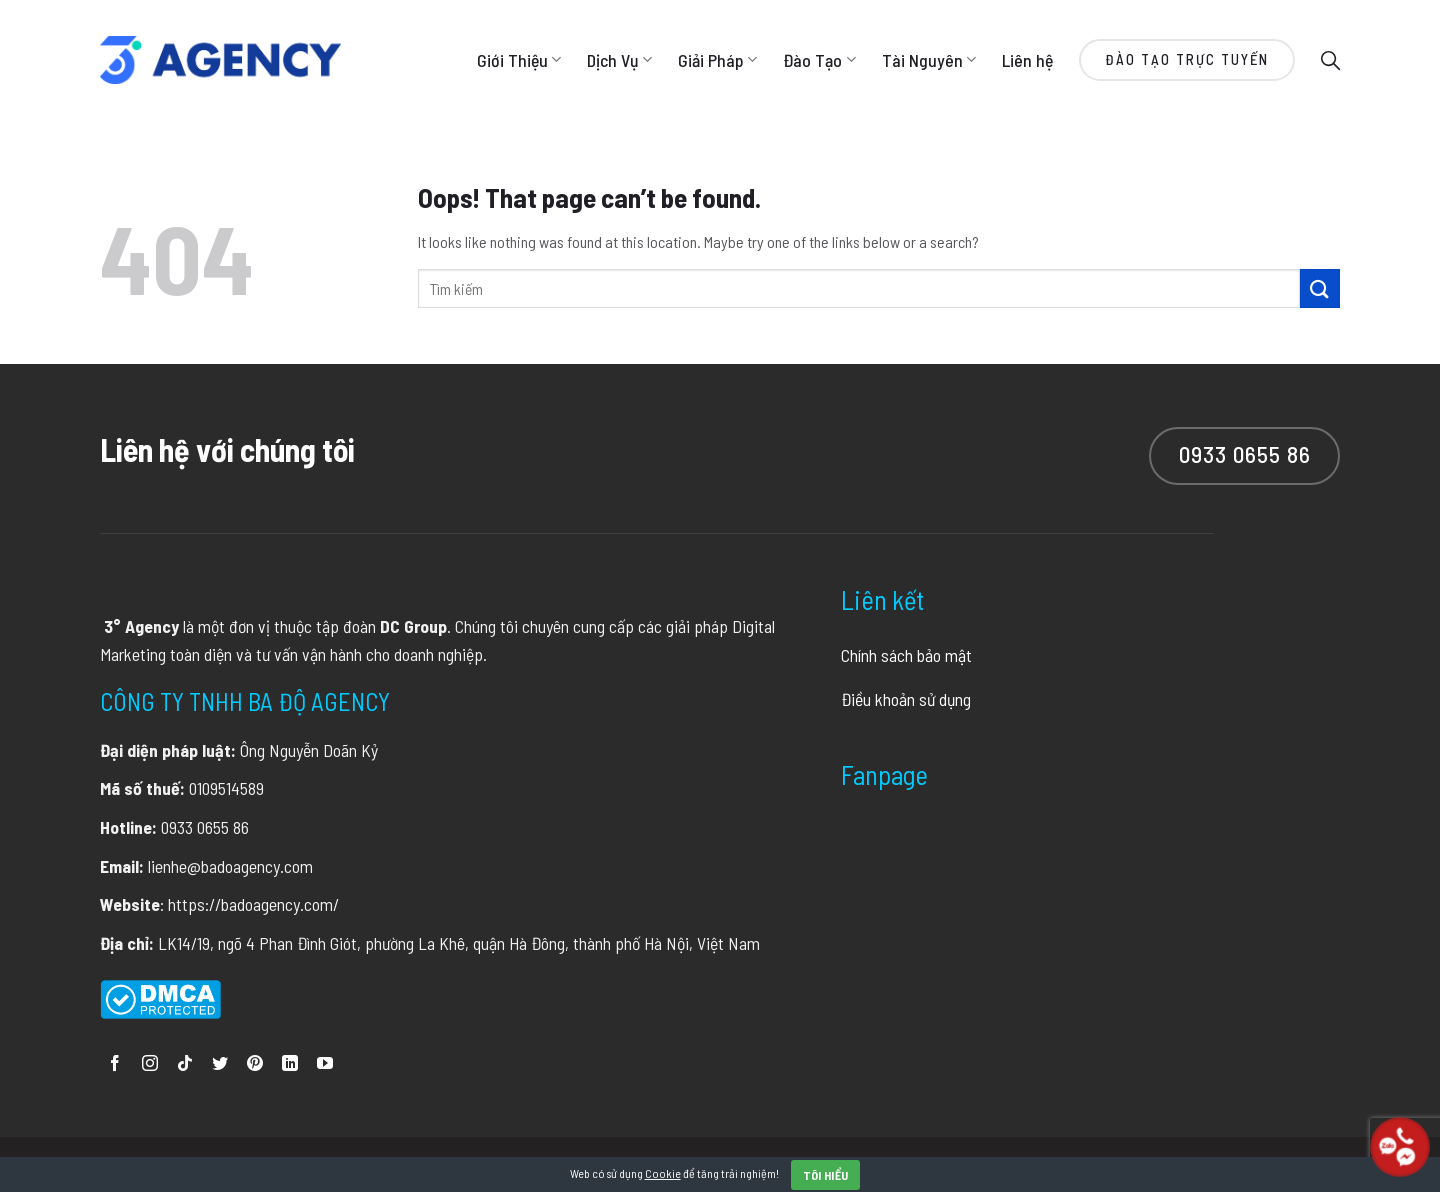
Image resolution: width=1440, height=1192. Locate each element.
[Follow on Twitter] (220, 1064)
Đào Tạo (819, 60)
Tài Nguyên (929, 60)
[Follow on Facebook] (115, 1064)
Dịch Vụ (619, 60)
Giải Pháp (717, 60)
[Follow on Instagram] (150, 1064)
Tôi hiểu (826, 1175)
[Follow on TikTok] (185, 1064)
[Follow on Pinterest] (255, 1064)
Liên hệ (1027, 60)
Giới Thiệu (519, 60)
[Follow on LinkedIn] (290, 1064)
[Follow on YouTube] (325, 1064)
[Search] (1330, 59)
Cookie (663, 1173)
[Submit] (1320, 288)
